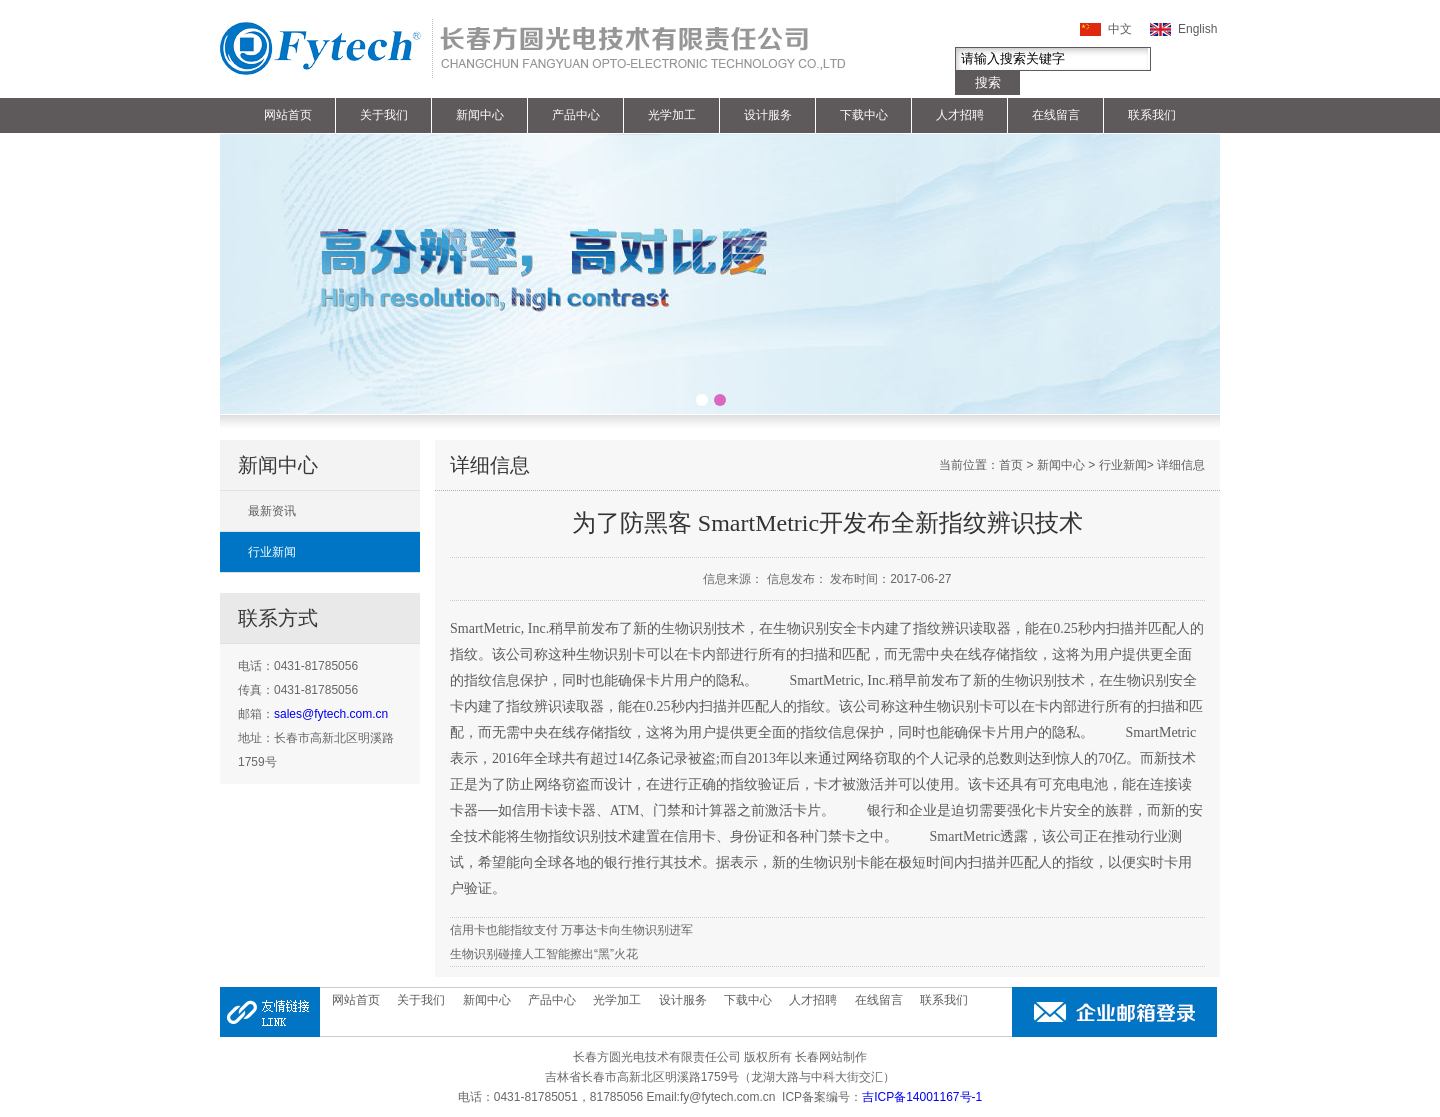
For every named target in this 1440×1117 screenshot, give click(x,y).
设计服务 (768, 115)
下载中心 (864, 115)
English (1197, 29)
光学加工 (672, 115)
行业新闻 (272, 552)
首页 (1011, 465)
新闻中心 (480, 115)
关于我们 (384, 115)
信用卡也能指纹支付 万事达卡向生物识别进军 (571, 930)
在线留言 (1056, 115)
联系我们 (1152, 115)
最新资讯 (272, 511)
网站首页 (288, 115)
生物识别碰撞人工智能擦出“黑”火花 (544, 954)
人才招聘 (960, 115)
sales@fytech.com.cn (331, 714)
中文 (1120, 29)
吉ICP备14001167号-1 (922, 1097)
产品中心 (576, 115)
